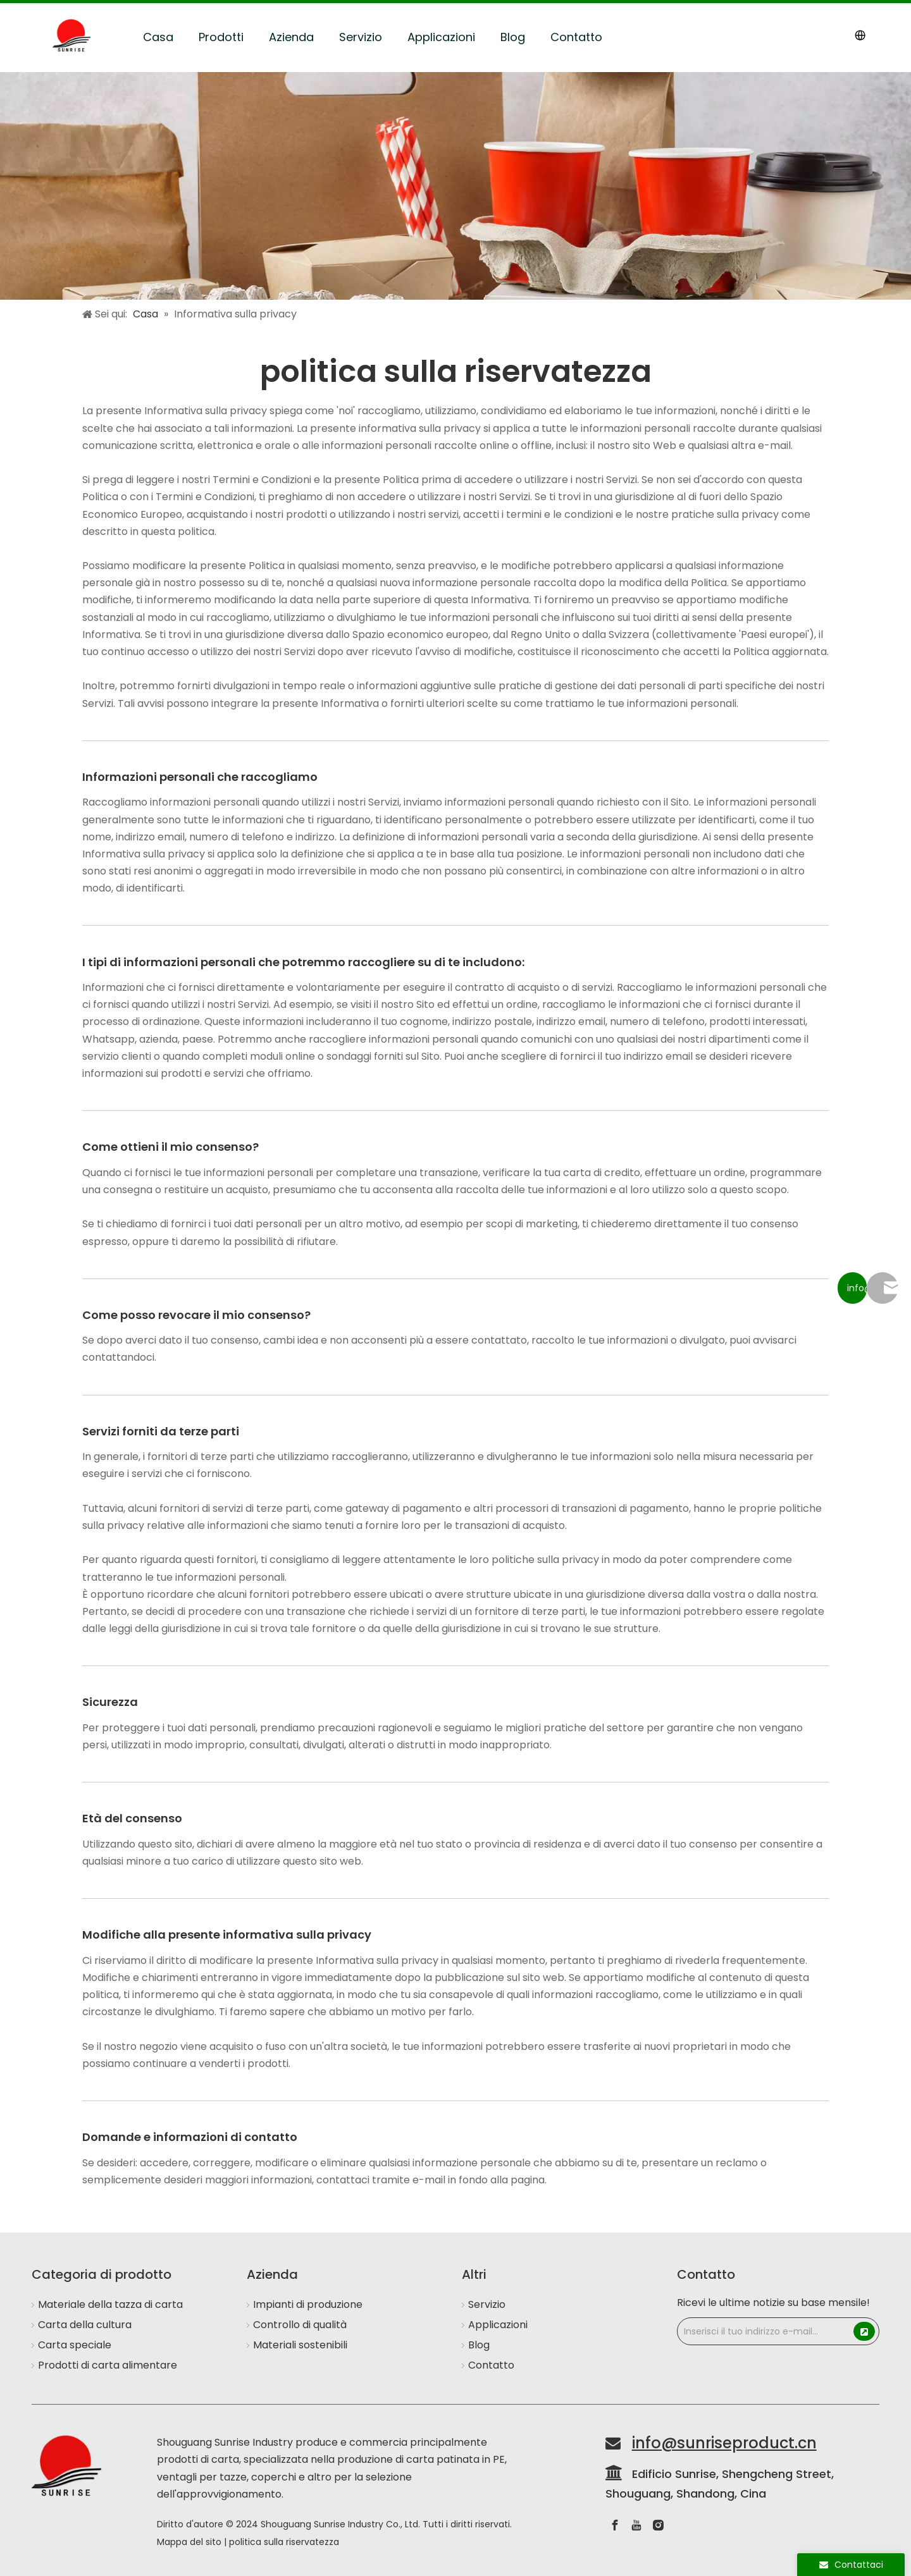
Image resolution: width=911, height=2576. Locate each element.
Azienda (291, 37)
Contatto (576, 37)
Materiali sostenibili (300, 2345)
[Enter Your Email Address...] (765, 2331)
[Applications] (455, 186)
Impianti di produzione (308, 2304)
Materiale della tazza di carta (110, 2304)
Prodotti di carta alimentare (107, 2365)
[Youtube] (636, 2525)
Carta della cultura (85, 2324)
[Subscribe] (864, 2331)
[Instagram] (657, 2525)
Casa (158, 37)
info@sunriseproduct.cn (724, 2442)
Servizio (360, 37)
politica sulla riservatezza (284, 2542)
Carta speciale (74, 2345)
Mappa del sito (189, 2542)
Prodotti (221, 37)
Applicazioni (441, 37)
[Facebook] (614, 2525)
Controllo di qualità (300, 2324)
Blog (512, 37)
